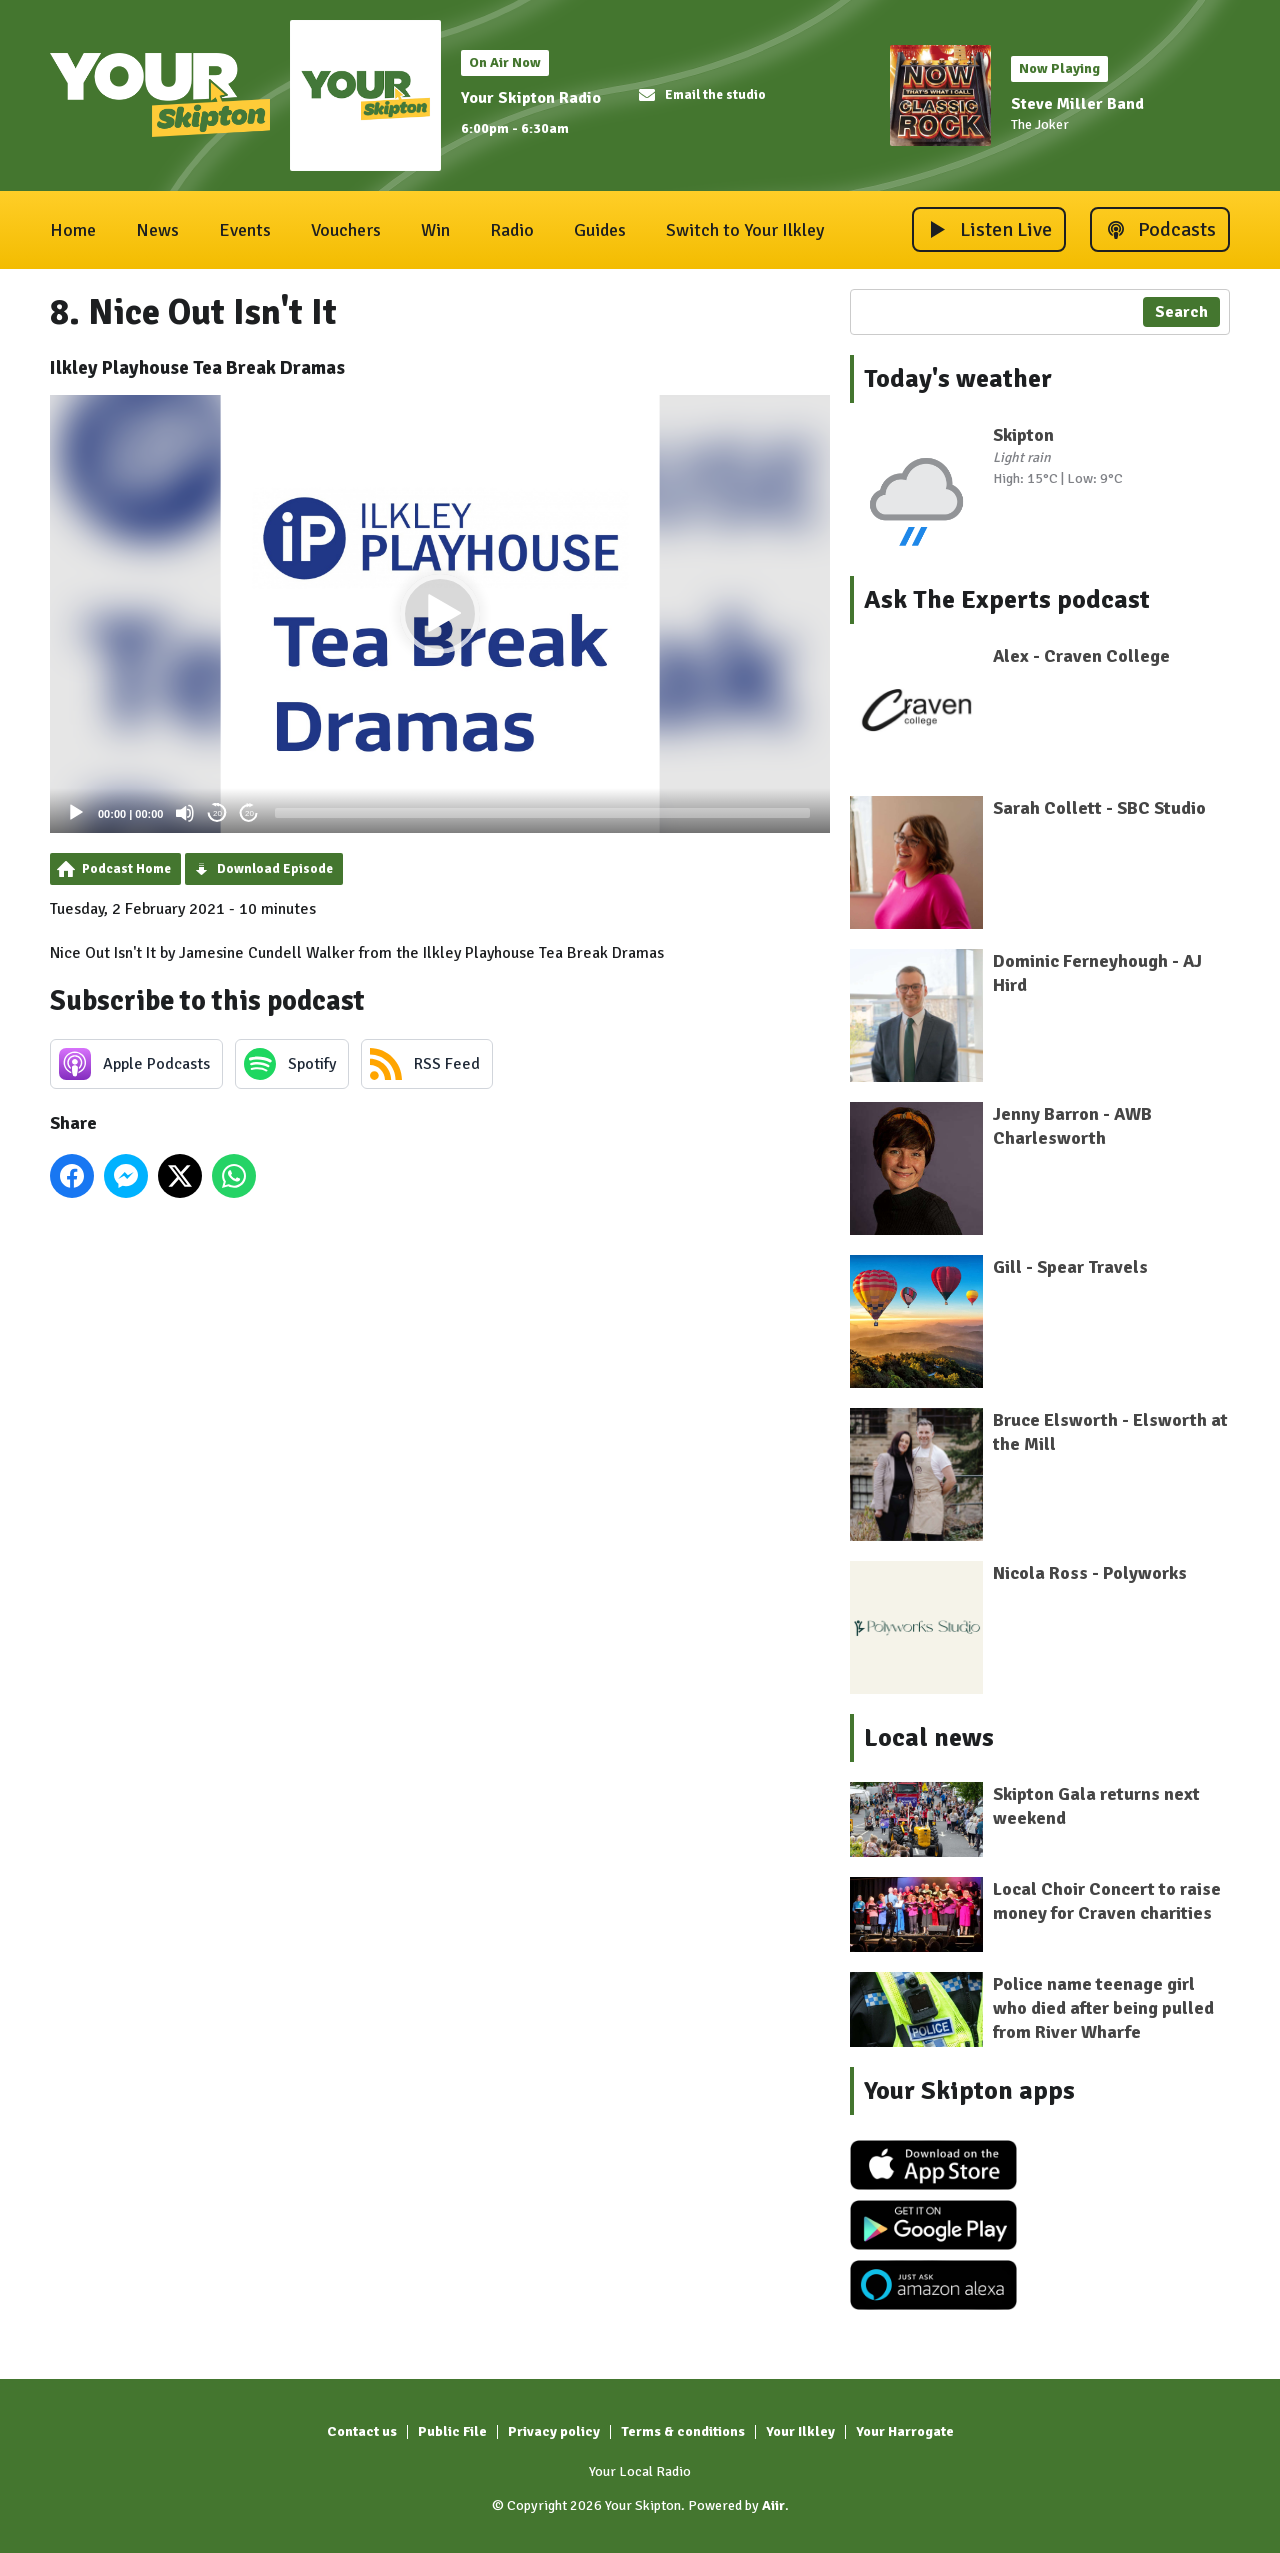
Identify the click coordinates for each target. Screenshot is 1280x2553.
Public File (452, 2431)
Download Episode (275, 869)
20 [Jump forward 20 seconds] (249, 813)
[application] (440, 614)
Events (245, 230)
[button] (440, 614)
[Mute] (185, 813)
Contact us (362, 2431)
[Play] (76, 813)
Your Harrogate (905, 2431)
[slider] (542, 813)
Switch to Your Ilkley (745, 230)
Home (73, 230)
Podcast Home (126, 869)
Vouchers (346, 230)
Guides (600, 230)
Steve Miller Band (1077, 104)
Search (1181, 312)
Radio (512, 230)
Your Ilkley (800, 2431)
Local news (929, 1738)
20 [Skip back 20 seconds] (217, 813)
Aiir (773, 2505)
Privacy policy (554, 2431)
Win (435, 230)
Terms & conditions (683, 2431)
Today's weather (958, 379)
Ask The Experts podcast (1007, 600)
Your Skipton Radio (531, 98)
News (157, 230)
